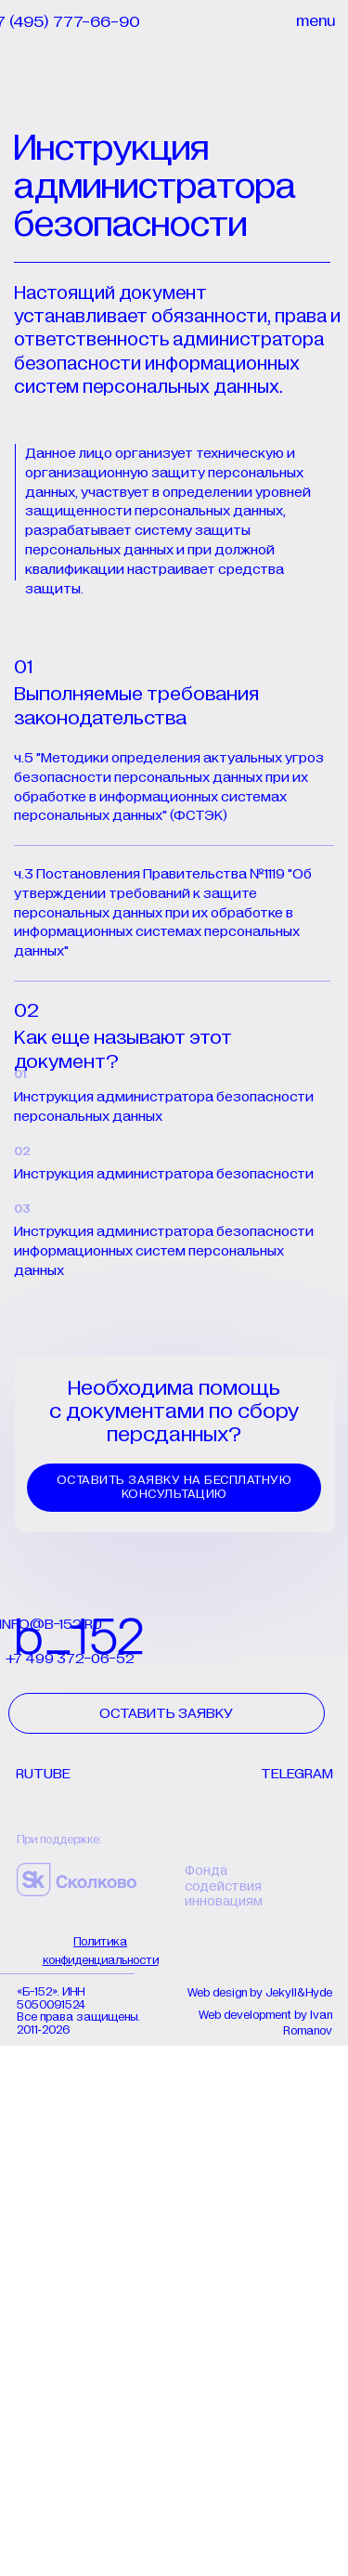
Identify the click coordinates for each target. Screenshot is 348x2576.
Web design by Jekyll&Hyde (259, 1993)
